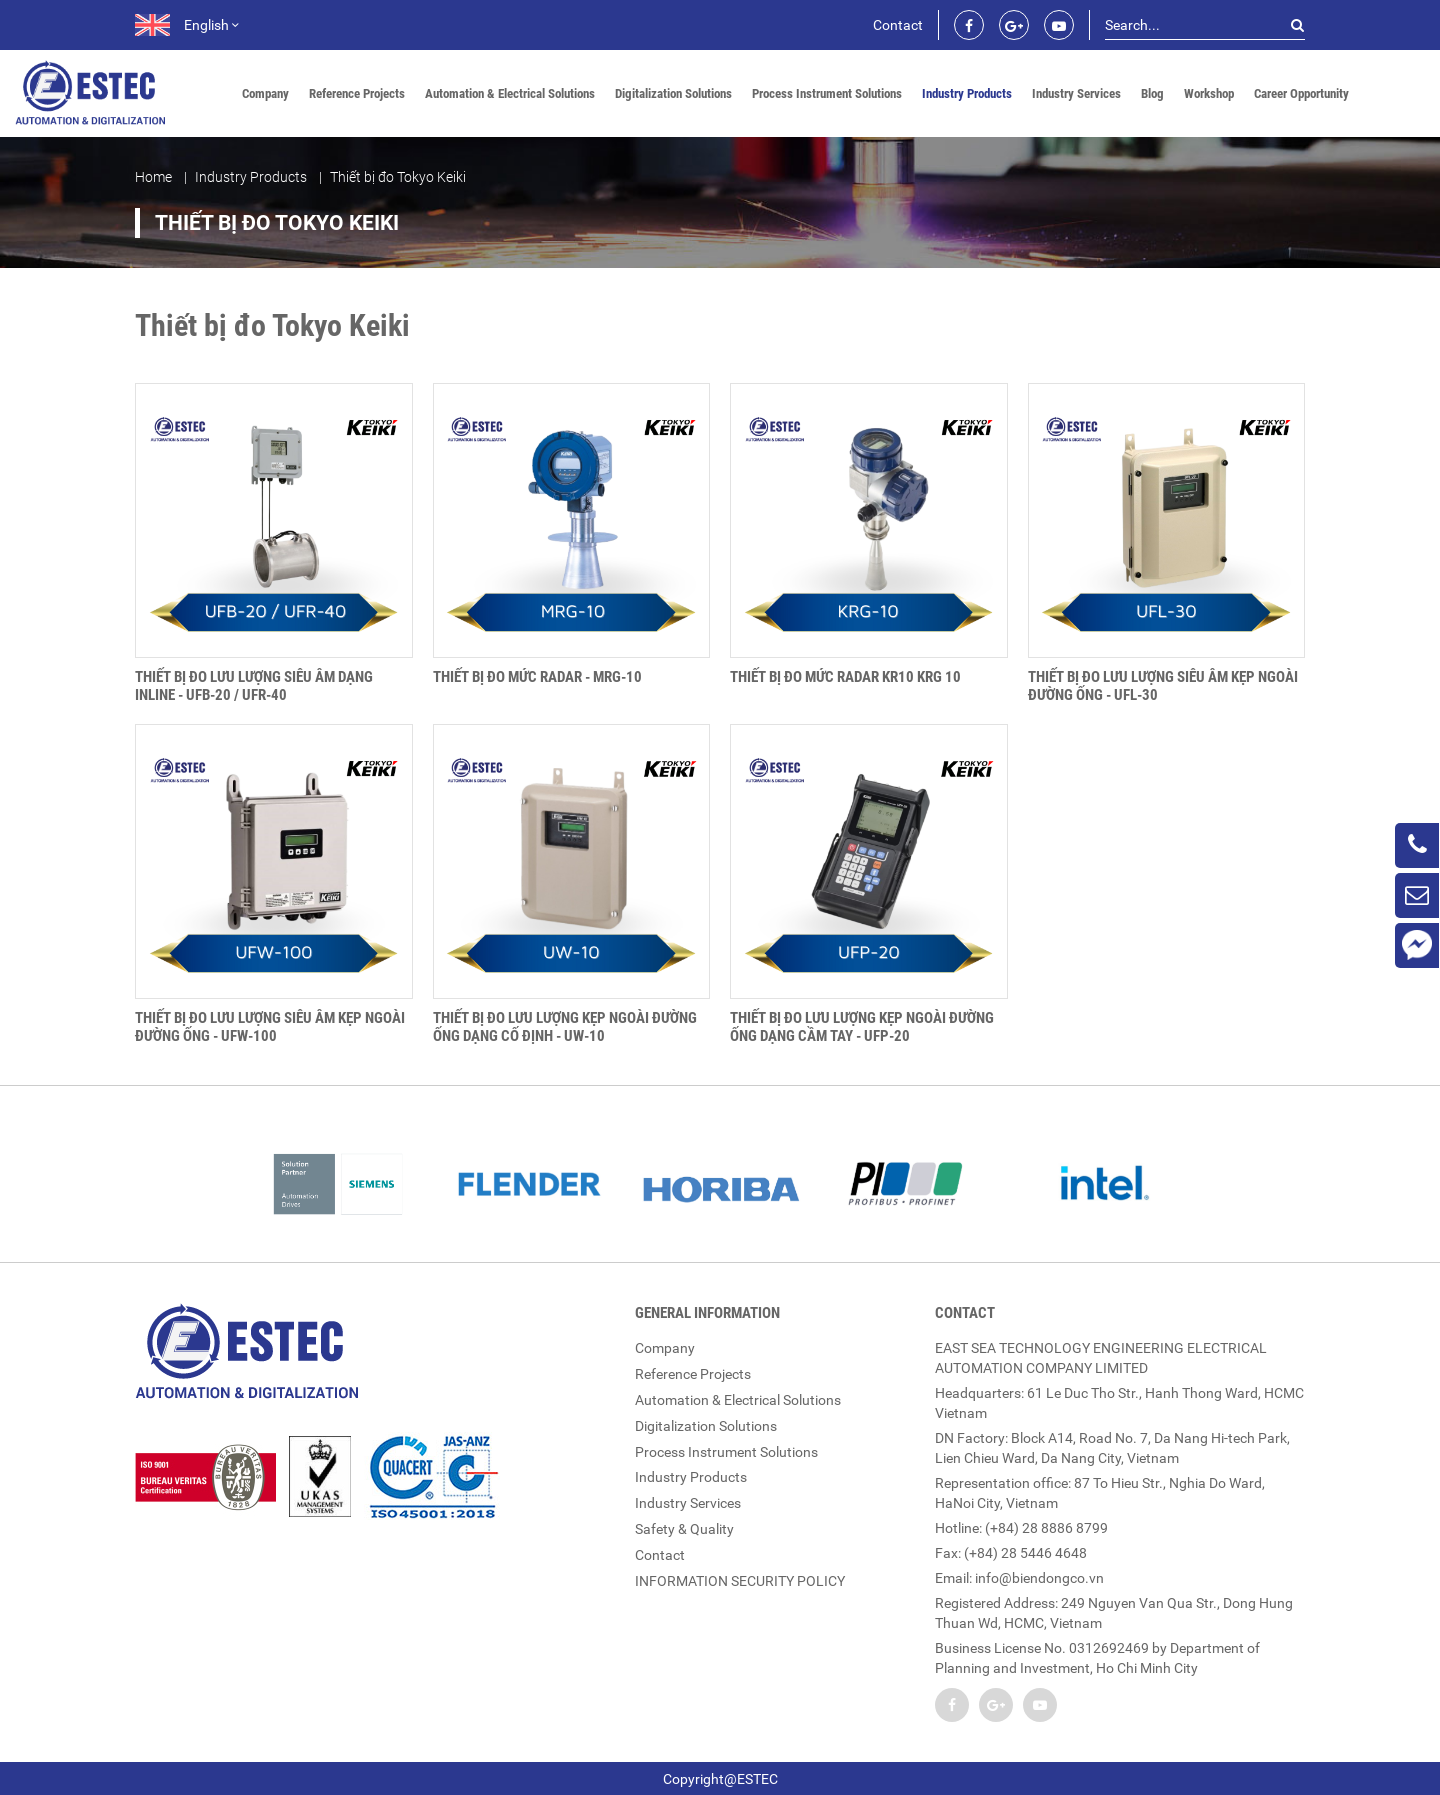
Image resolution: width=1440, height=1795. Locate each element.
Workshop (1209, 93)
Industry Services (1076, 93)
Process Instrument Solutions (827, 93)
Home (153, 177)
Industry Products (967, 93)
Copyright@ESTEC (720, 1778)
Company (265, 93)
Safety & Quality (684, 1522)
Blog (1152, 93)
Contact (898, 25)
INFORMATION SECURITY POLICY (740, 1572)
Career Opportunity (1301, 93)
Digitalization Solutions (673, 93)
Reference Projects (357, 93)
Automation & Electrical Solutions (510, 93)
